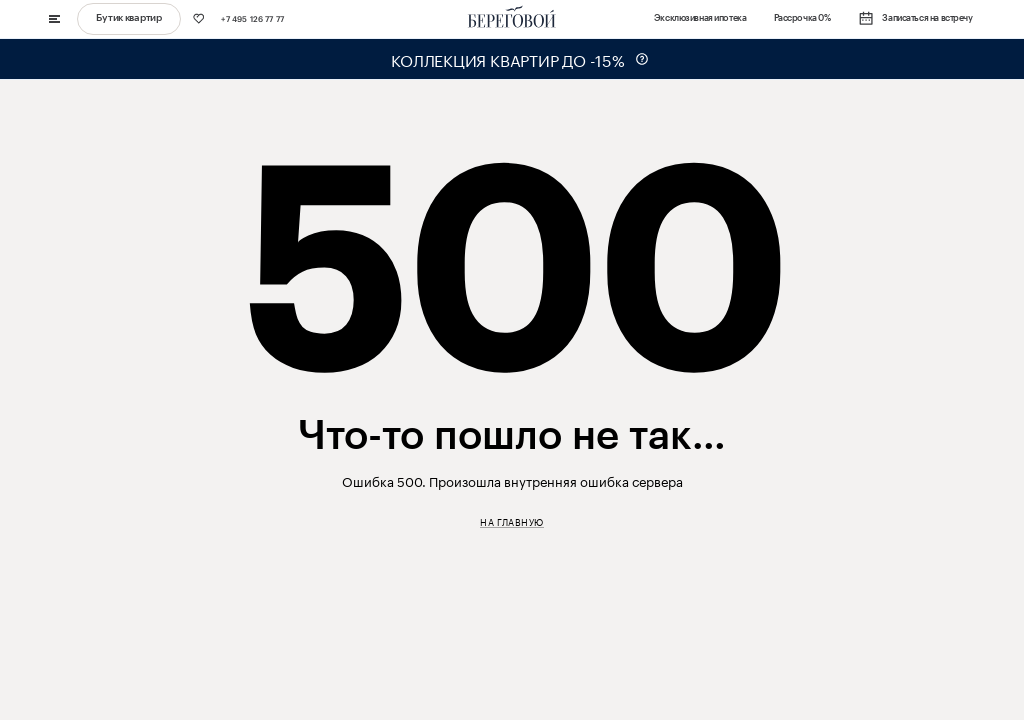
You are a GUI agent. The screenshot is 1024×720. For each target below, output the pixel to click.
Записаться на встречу (915, 19)
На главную (511, 521)
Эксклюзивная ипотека (700, 18)
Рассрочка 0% (802, 18)
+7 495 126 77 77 (252, 19)
